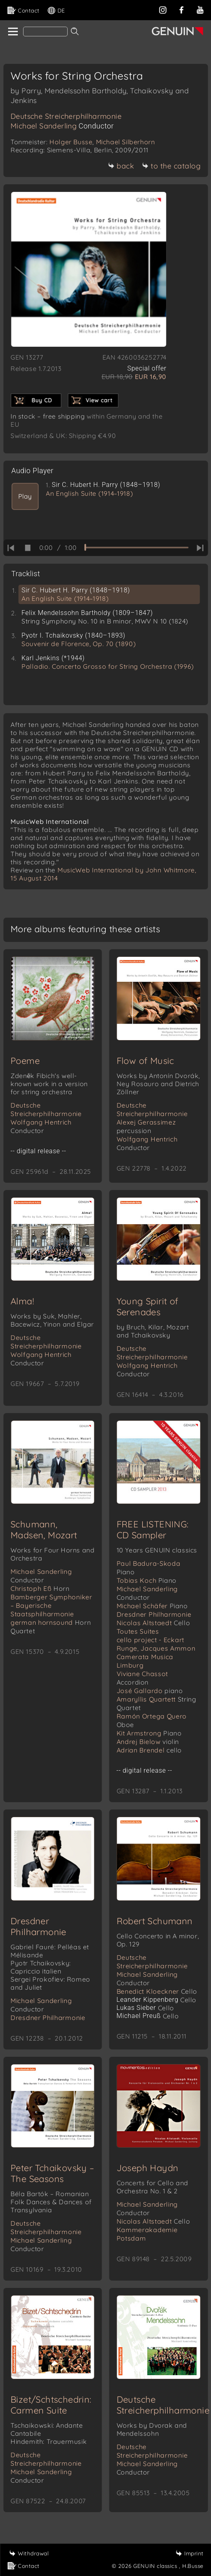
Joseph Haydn (148, 2168)
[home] (12, 32)
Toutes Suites (138, 1631)
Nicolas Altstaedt (153, 1623)
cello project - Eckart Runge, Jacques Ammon (156, 1644)
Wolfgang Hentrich (41, 1126)
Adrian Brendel (149, 1750)
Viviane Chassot (142, 1678)
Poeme (25, 1060)
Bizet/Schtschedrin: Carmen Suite (51, 2405)
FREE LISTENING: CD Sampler (153, 1530)
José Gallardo (150, 1691)
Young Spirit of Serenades (148, 1306)
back (121, 166)
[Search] (45, 31)
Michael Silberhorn (125, 142)
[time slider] (136, 547)
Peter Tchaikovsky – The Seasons (52, 2173)
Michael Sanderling (62, 126)
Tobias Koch (147, 1580)
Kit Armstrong (149, 1733)
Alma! (22, 1301)
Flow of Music (145, 1060)
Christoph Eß (40, 1588)
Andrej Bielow (148, 1742)
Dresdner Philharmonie (154, 1614)
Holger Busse (70, 142)
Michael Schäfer (152, 1606)
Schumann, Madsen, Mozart (44, 1530)
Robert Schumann (155, 1921)
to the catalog (171, 166)
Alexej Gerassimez (146, 1126)
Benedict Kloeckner (157, 1991)
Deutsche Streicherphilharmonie (66, 116)
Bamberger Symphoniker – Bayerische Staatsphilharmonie (51, 1605)
